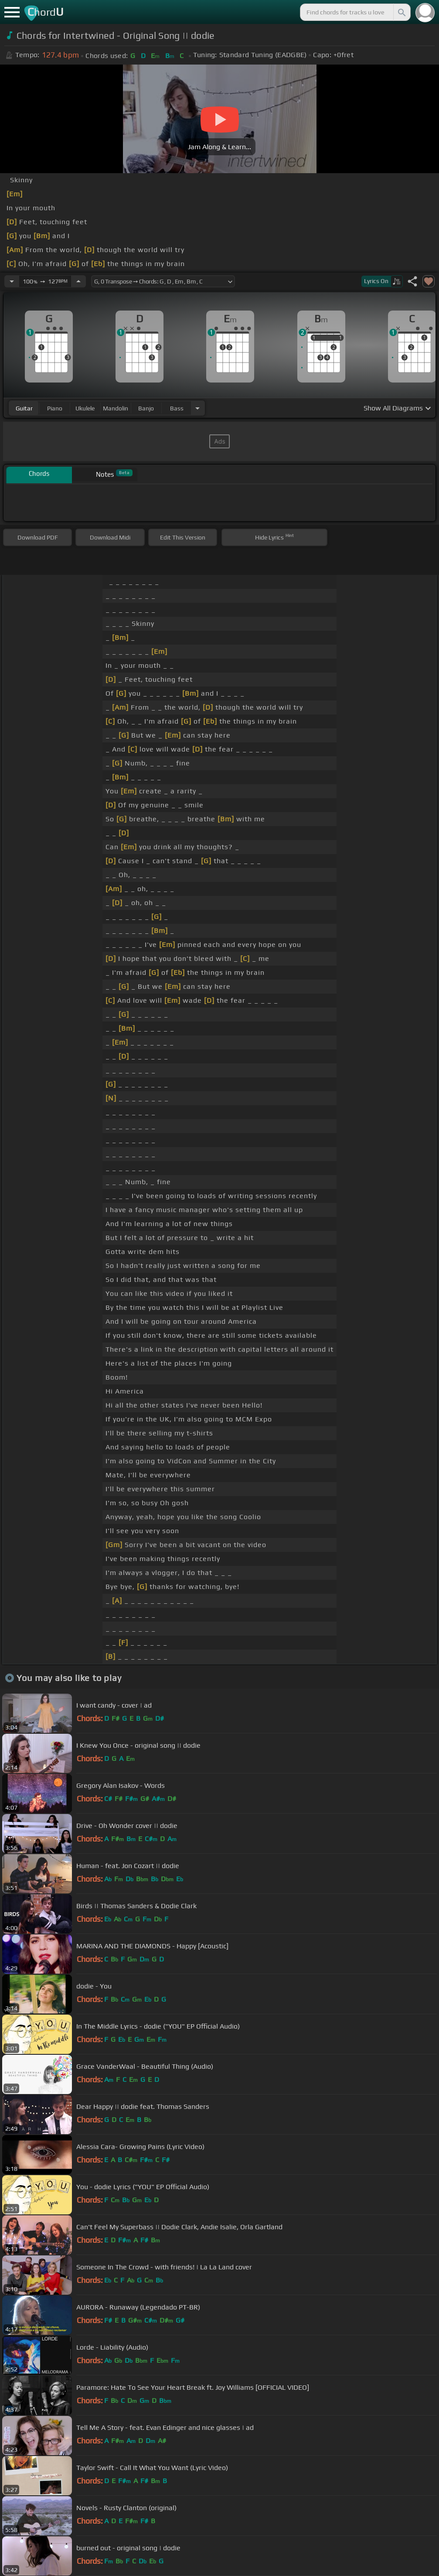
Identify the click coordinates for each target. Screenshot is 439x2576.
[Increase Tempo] (78, 281)
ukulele (85, 408)
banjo (146, 408)
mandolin (115, 408)
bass (177, 408)
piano (54, 408)
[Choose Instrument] (197, 408)
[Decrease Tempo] (11, 281)
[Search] (401, 12)
